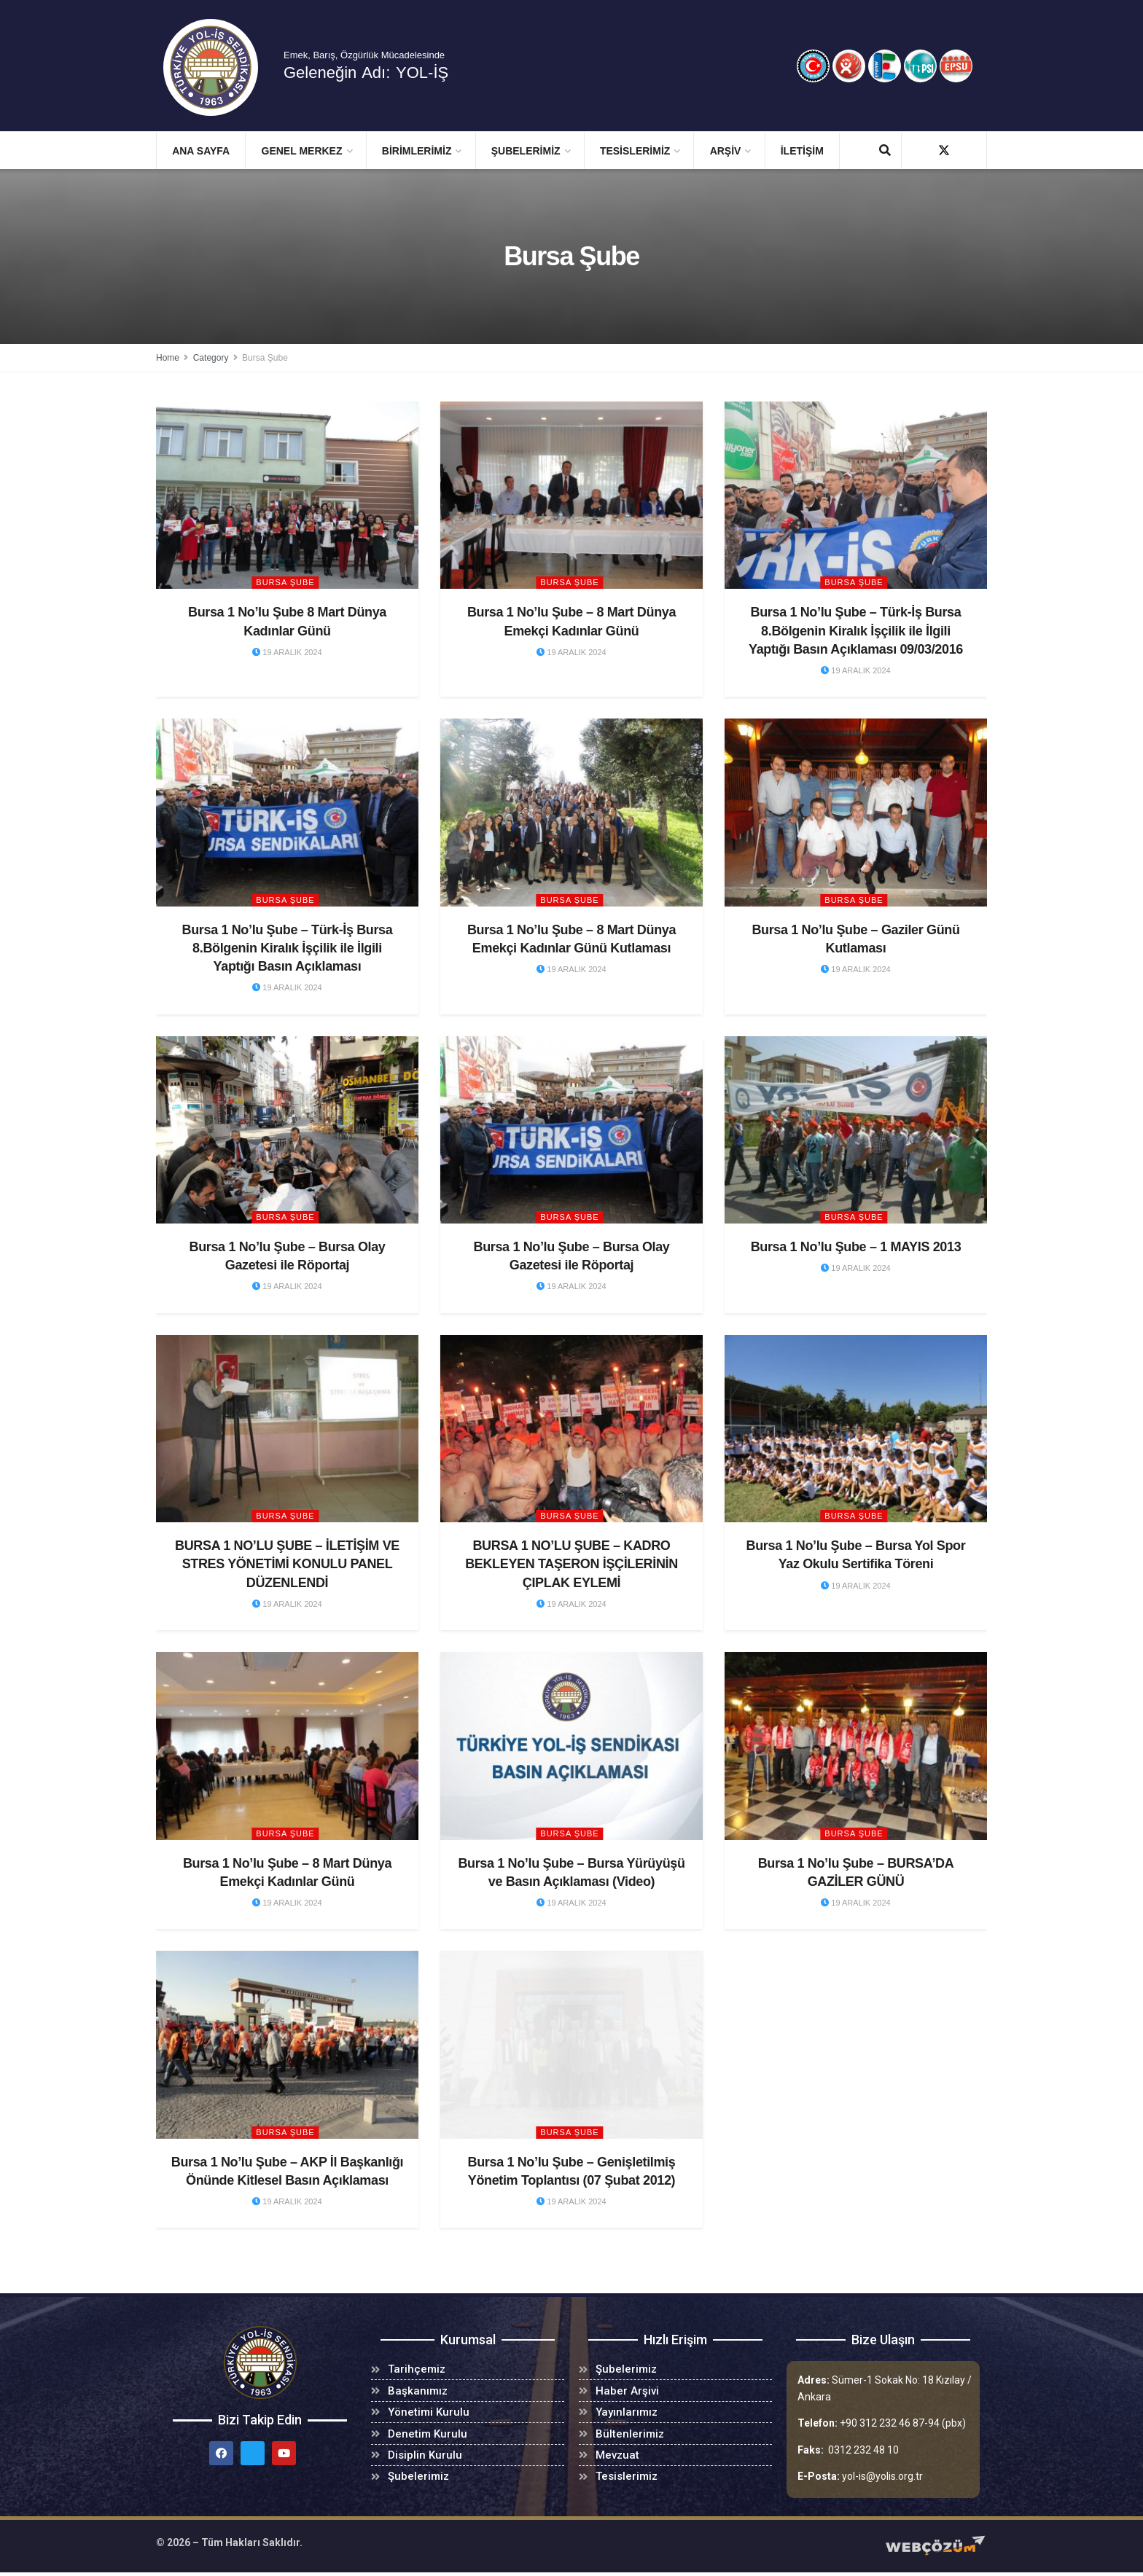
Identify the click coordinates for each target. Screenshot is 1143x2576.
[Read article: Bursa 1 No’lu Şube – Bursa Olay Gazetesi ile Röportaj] (287, 1130)
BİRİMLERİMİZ (417, 151)
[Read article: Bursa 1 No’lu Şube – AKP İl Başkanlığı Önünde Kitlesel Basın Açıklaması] (287, 2044)
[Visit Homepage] (220, 67)
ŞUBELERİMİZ (526, 151)
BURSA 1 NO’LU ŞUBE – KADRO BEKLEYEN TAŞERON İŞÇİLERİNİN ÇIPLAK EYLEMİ (571, 1563)
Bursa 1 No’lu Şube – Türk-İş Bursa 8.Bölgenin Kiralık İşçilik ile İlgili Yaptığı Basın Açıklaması (287, 948)
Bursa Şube (265, 358)
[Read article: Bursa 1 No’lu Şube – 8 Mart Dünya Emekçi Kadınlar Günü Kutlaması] (571, 812)
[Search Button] (885, 151)
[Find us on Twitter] (944, 150)
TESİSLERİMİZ (635, 151)
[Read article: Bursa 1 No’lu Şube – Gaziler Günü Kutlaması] (856, 812)
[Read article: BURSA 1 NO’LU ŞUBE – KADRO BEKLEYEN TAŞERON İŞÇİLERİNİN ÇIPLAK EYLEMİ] (571, 1428)
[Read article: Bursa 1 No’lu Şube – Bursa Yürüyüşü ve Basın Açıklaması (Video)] (571, 1745)
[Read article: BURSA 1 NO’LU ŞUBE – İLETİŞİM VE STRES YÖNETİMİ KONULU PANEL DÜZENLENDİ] (287, 1428)
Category (211, 358)
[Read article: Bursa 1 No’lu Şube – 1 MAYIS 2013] (856, 1130)
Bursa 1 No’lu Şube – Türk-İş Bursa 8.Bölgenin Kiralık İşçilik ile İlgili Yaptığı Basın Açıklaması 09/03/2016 (856, 630)
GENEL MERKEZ (302, 151)
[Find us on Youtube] (970, 150)
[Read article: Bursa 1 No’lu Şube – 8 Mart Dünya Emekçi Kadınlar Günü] (571, 495)
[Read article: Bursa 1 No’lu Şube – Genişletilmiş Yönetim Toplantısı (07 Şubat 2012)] (571, 2044)
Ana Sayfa (201, 151)
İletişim (802, 151)
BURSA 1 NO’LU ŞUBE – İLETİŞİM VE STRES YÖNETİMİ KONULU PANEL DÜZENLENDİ (287, 1563)
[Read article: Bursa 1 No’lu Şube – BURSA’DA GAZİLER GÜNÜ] (856, 1745)
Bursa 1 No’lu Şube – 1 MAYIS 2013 (856, 1247)
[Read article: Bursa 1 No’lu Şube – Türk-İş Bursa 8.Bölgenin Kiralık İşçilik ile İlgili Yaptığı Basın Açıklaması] (287, 812)
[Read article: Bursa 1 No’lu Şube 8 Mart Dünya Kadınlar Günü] (287, 495)
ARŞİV (725, 151)
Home (167, 358)
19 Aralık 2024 (286, 652)
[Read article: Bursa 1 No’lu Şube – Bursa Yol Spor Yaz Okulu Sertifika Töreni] (856, 1428)
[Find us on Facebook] (918, 150)
